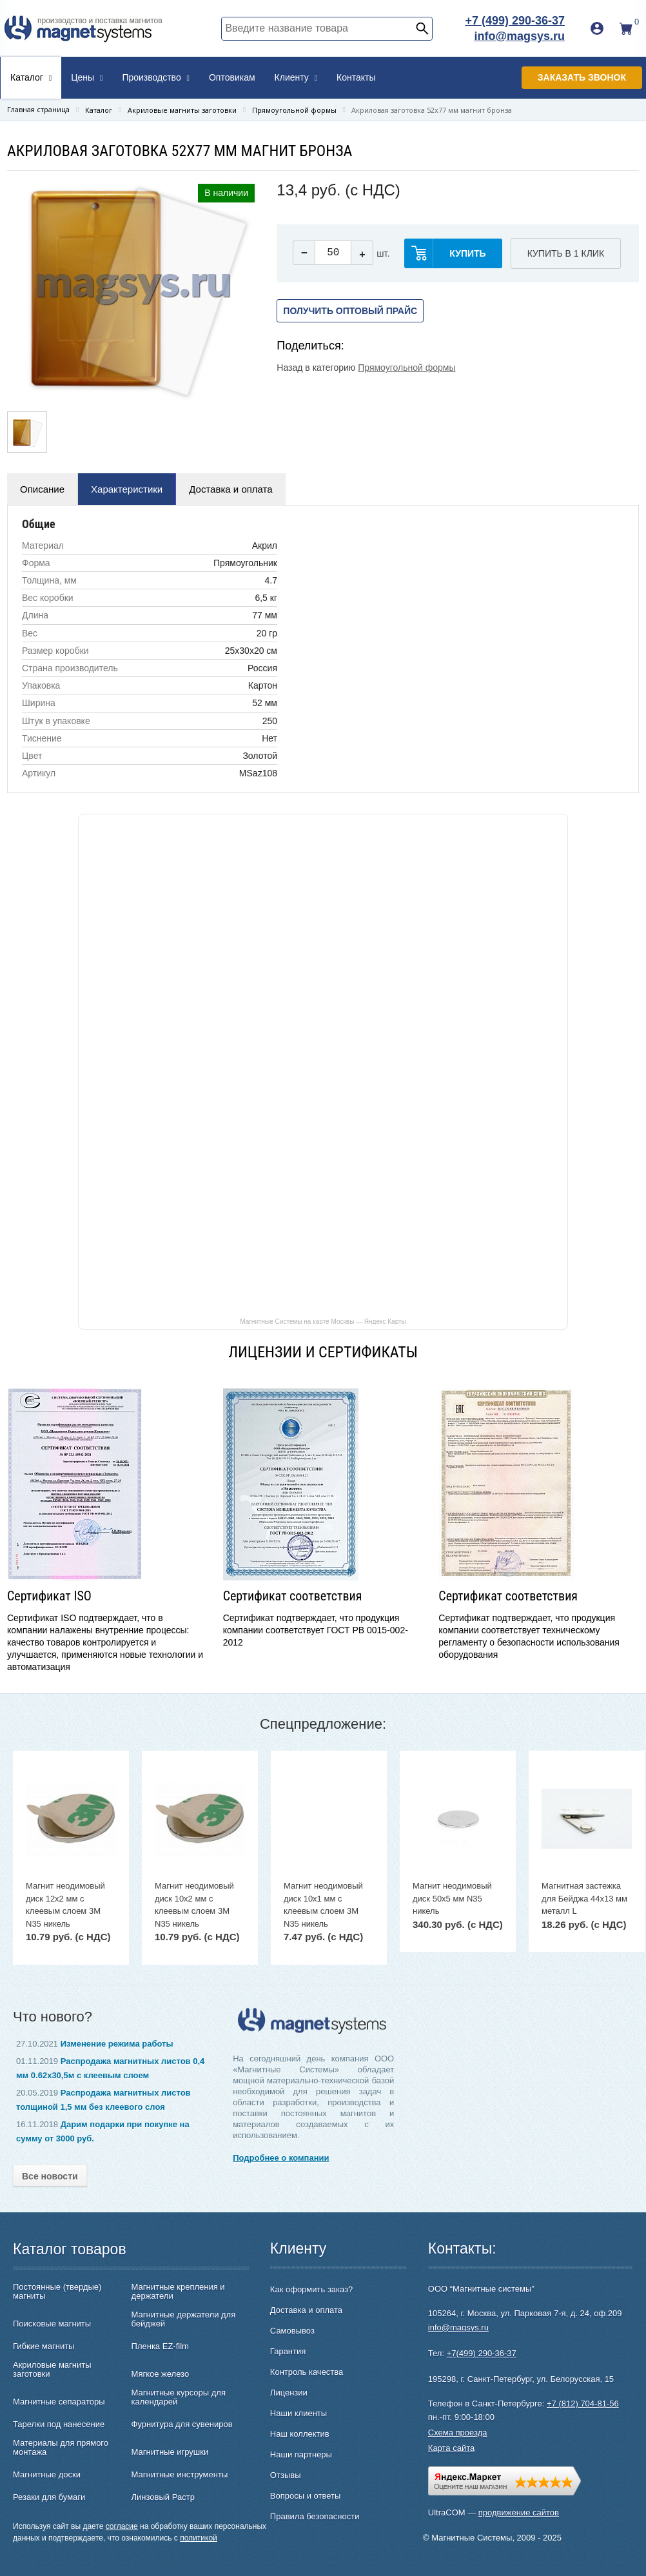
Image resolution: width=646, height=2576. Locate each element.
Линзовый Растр (163, 2497)
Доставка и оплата (230, 489)
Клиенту (296, 77)
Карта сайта (451, 2448)
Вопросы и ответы (305, 2496)
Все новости (50, 2176)
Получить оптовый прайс (350, 311)
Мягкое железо (161, 2374)
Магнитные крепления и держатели (178, 2292)
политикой (198, 2537)
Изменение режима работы (117, 2044)
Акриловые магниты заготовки (52, 2370)
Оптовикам (232, 77)
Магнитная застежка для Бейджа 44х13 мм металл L (584, 1898)
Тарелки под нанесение (58, 2424)
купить (467, 253)
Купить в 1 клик (565, 253)
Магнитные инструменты (180, 2474)
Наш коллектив (299, 2434)
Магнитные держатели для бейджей (184, 2319)
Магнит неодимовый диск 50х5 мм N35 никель (452, 1898)
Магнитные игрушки (170, 2452)
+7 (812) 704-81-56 (583, 2403)
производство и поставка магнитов (99, 20)
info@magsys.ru (519, 36)
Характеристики (126, 489)
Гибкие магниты (43, 2346)
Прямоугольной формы (406, 367)
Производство (156, 77)
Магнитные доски (47, 2474)
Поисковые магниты (52, 2323)
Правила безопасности (315, 2516)
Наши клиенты (298, 2413)
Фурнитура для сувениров (182, 2424)
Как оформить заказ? (311, 2289)
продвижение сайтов (518, 2512)
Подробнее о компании (281, 2158)
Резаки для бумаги (49, 2497)
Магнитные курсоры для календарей (179, 2397)
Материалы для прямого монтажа (60, 2448)
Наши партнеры (301, 2454)
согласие (122, 2526)
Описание (42, 489)
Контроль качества (306, 2372)
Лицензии (289, 2392)
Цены (87, 77)
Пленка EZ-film (160, 2346)
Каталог (31, 77)
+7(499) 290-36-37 (481, 2353)
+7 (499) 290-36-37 (515, 20)
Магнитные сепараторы (59, 2401)
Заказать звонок (582, 77)
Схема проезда (457, 2432)
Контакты (356, 77)
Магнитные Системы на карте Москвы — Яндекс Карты (323, 1321)
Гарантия (288, 2351)
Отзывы (285, 2475)
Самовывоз (292, 2330)
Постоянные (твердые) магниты (57, 2292)
